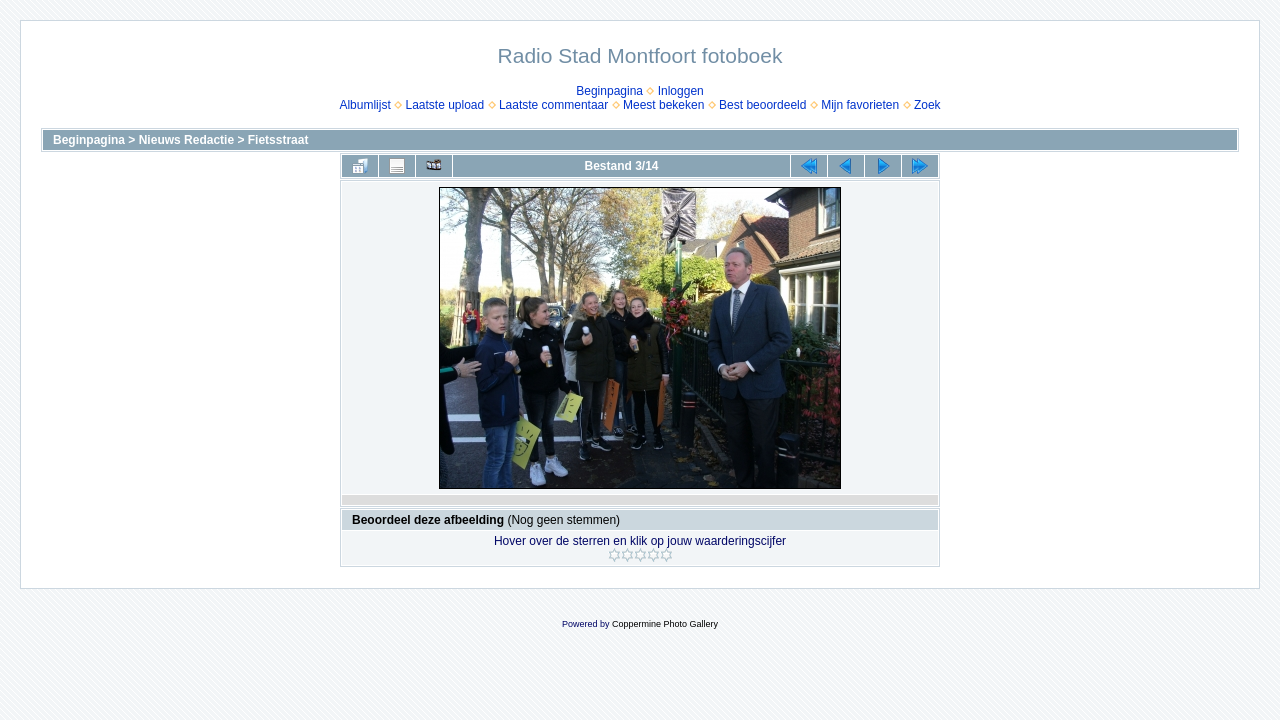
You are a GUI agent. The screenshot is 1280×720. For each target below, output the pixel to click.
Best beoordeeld (762, 105)
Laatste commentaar (553, 105)
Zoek (927, 105)
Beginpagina (609, 91)
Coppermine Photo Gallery (665, 624)
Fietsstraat (278, 140)
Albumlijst (364, 105)
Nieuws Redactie (186, 140)
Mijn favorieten (860, 105)
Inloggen (681, 91)
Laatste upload (444, 105)
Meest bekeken (663, 105)
